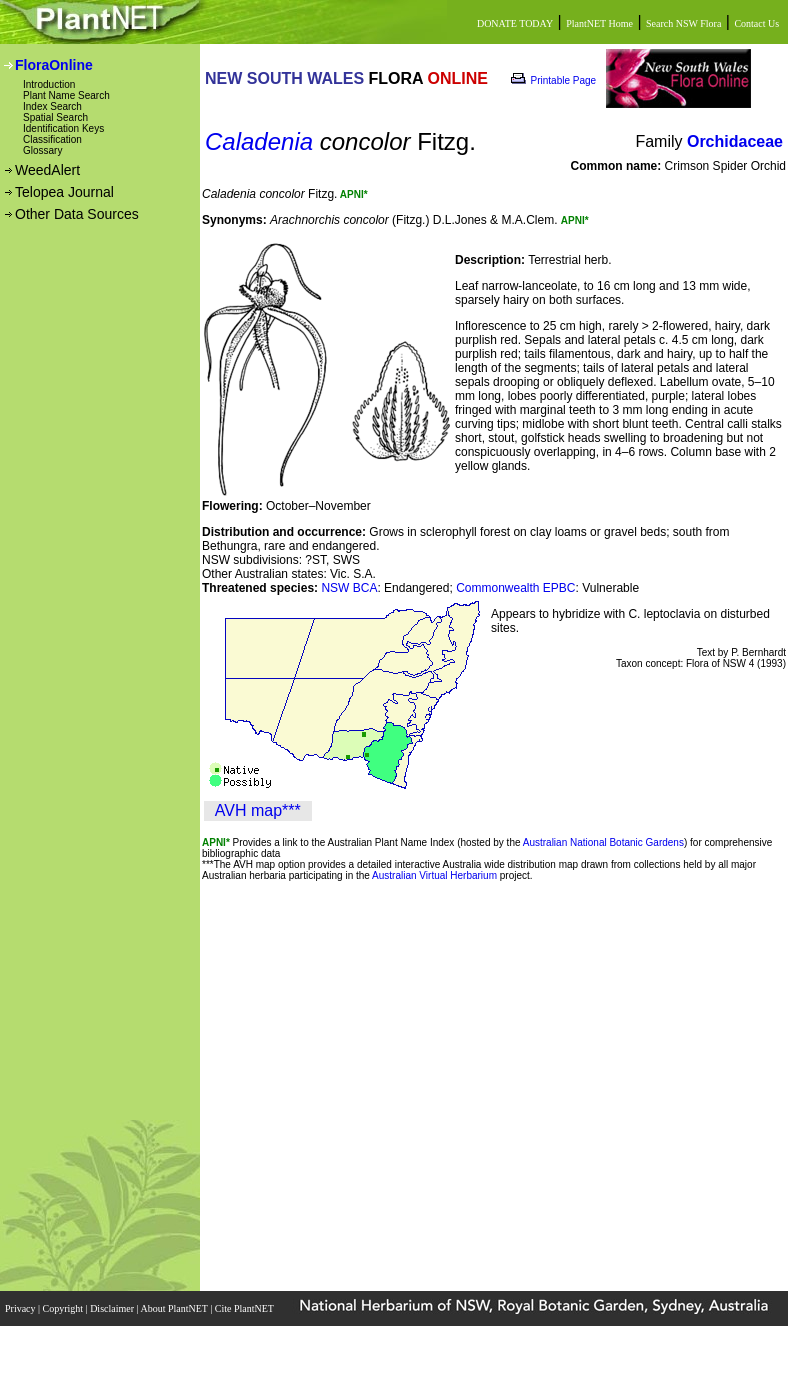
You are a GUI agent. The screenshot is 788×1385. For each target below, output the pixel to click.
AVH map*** (258, 810)
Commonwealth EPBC (515, 588)
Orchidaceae (735, 141)
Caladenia (259, 141)
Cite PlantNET (245, 1308)
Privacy (21, 1308)
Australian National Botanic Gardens (603, 842)
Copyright (64, 1308)
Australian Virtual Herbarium (434, 875)
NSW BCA (349, 588)
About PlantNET (175, 1308)
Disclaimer (113, 1308)
